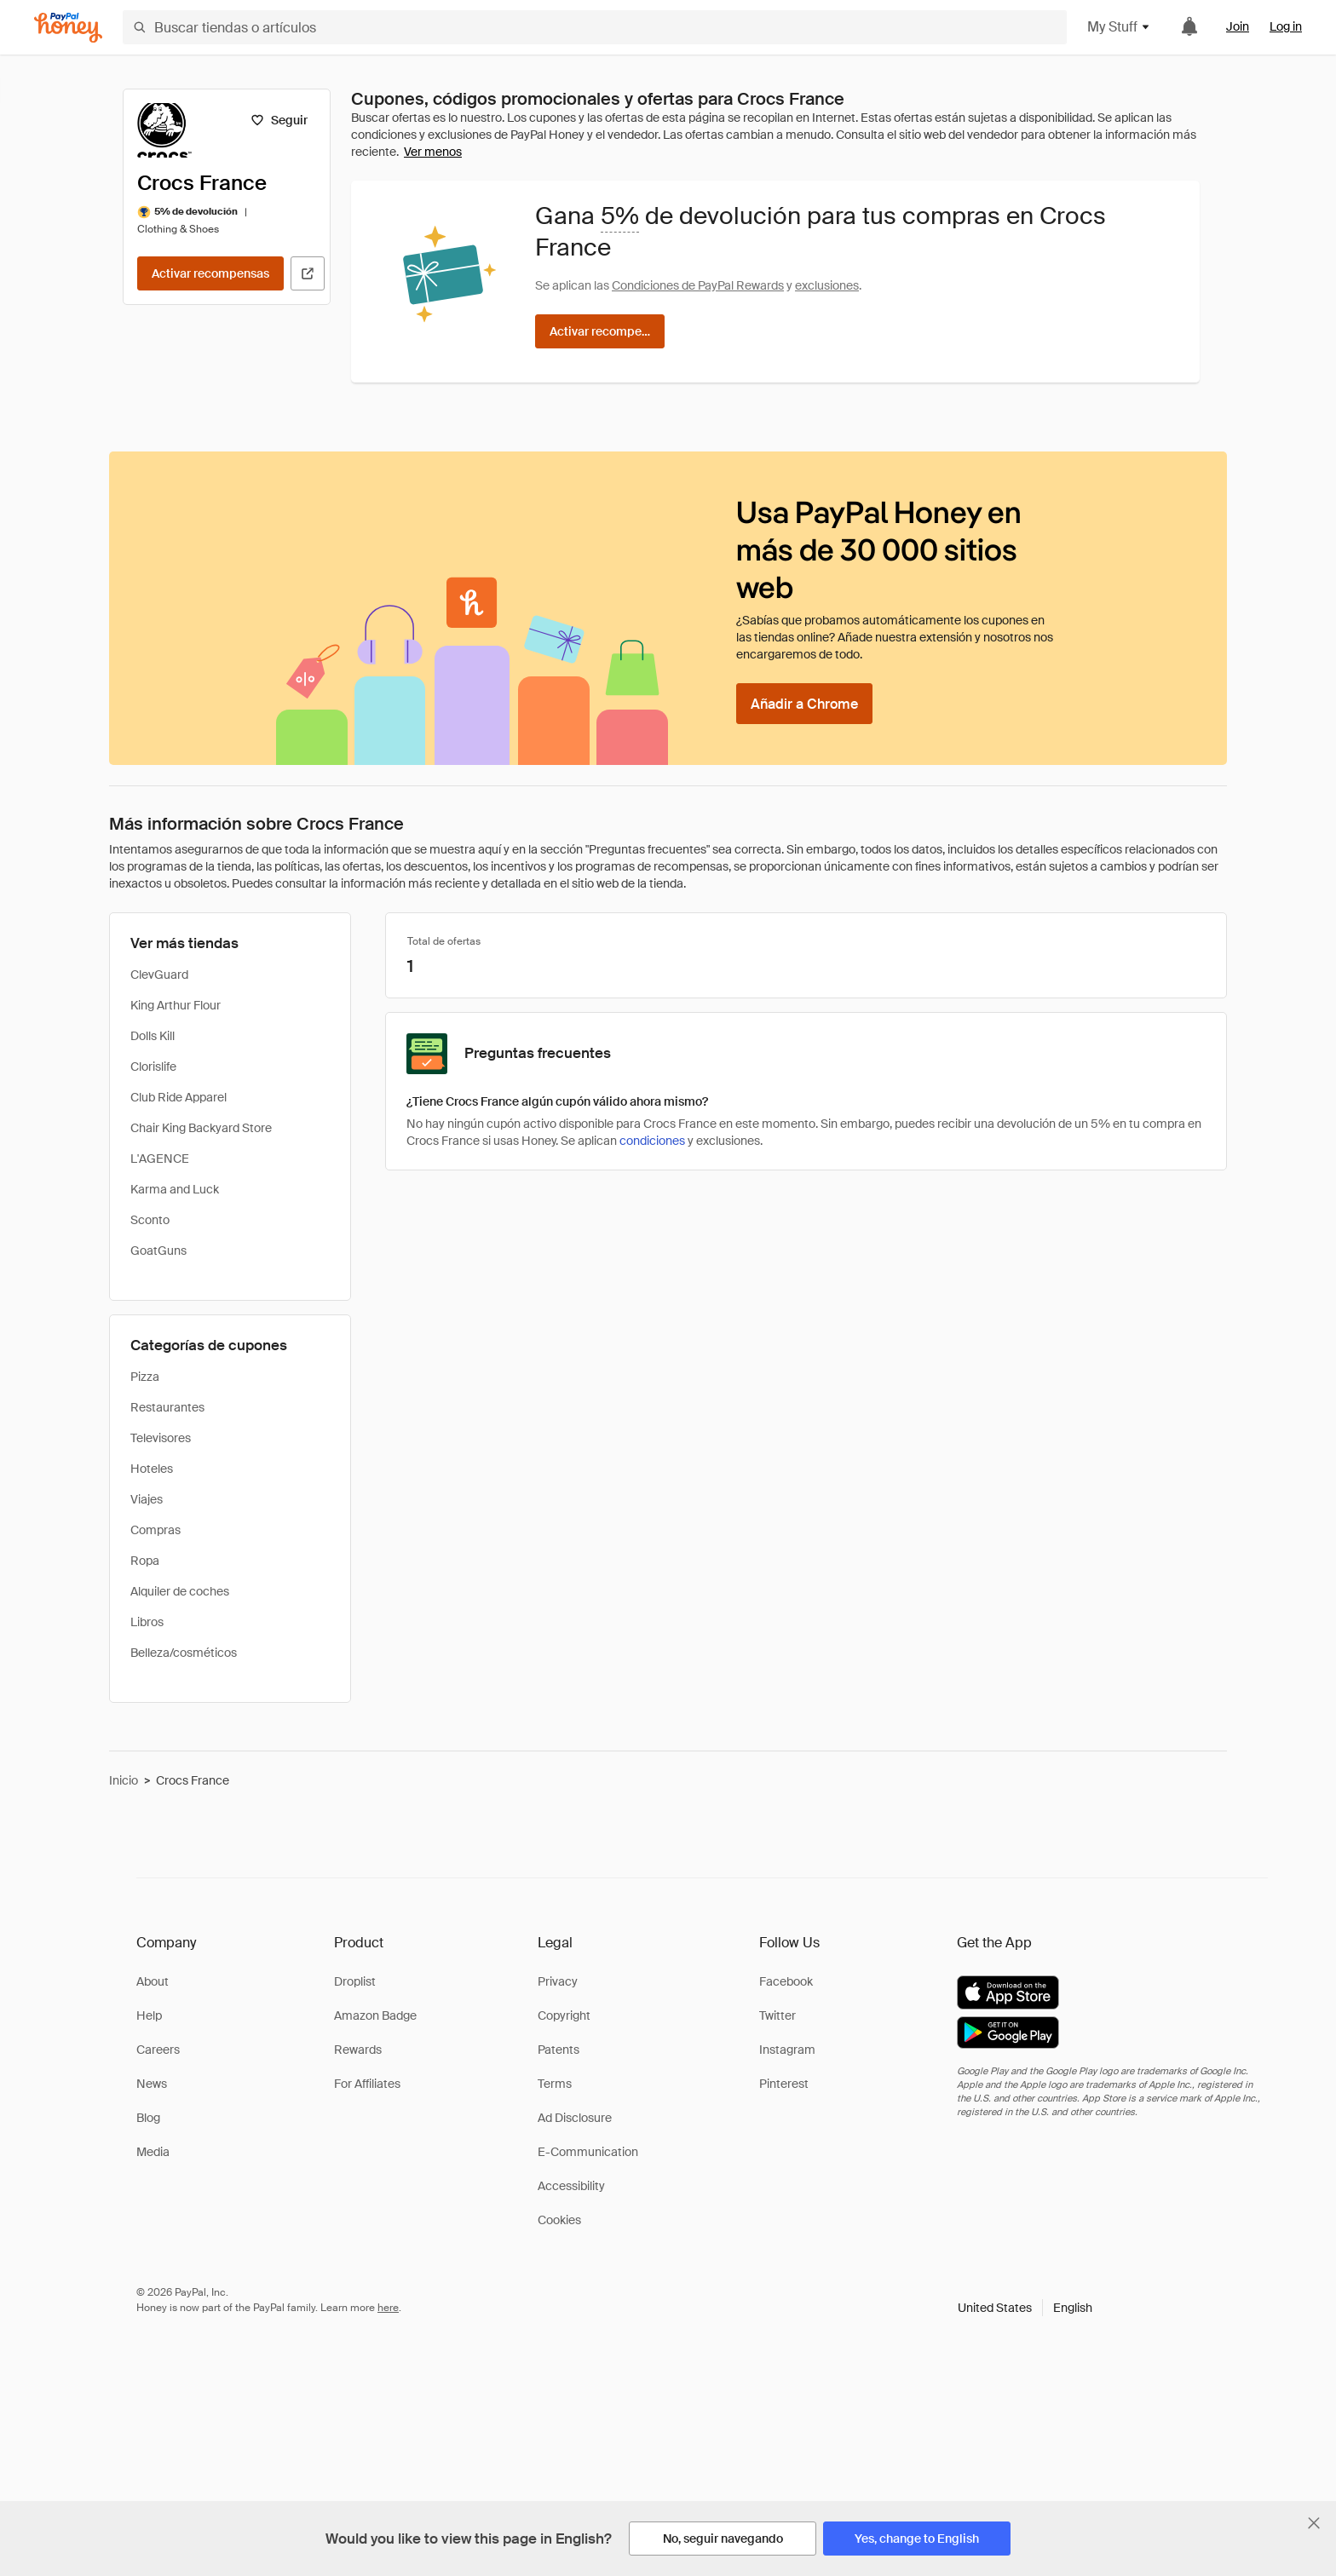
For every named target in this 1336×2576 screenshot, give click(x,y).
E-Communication (588, 2151)
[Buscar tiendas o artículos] (595, 27)
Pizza (144, 1376)
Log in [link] (1286, 26)
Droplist (355, 1981)
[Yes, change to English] (917, 2538)
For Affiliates (367, 2083)
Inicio (123, 1780)
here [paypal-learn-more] (388, 2307)
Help (149, 2015)
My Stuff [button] (1119, 27)
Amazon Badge (375, 2015)
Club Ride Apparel (178, 1097)
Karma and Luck (174, 1189)
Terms (555, 2083)
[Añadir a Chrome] (804, 703)
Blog (148, 2117)
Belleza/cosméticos (183, 1652)
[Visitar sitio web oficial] (308, 273)
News (151, 2083)
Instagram (787, 2049)
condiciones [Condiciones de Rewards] (652, 1140)
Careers (158, 2049)
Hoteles (151, 1468)
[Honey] (68, 28)
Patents (558, 2049)
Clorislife (153, 1066)
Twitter (777, 2015)
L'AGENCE (159, 1158)
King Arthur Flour (175, 1005)
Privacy (558, 1981)
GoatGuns (158, 1250)
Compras (155, 1530)
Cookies (559, 2220)
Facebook (786, 1981)
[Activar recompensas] (210, 273)
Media (153, 2151)
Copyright (564, 2015)
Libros (147, 1622)
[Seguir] (279, 120)
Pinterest (784, 2083)
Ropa (144, 1560)
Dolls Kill (152, 1036)
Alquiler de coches (179, 1591)
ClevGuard (159, 974)
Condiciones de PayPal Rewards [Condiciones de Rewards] (698, 285)
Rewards (358, 2049)
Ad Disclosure (575, 2117)
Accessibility (571, 2186)
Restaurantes (167, 1407)
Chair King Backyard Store (201, 1128)
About (152, 1981)
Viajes (146, 1499)
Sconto (150, 1220)
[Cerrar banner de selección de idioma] (1314, 2523)
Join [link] (1237, 26)
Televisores (160, 1438)
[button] (1025, 2307)
